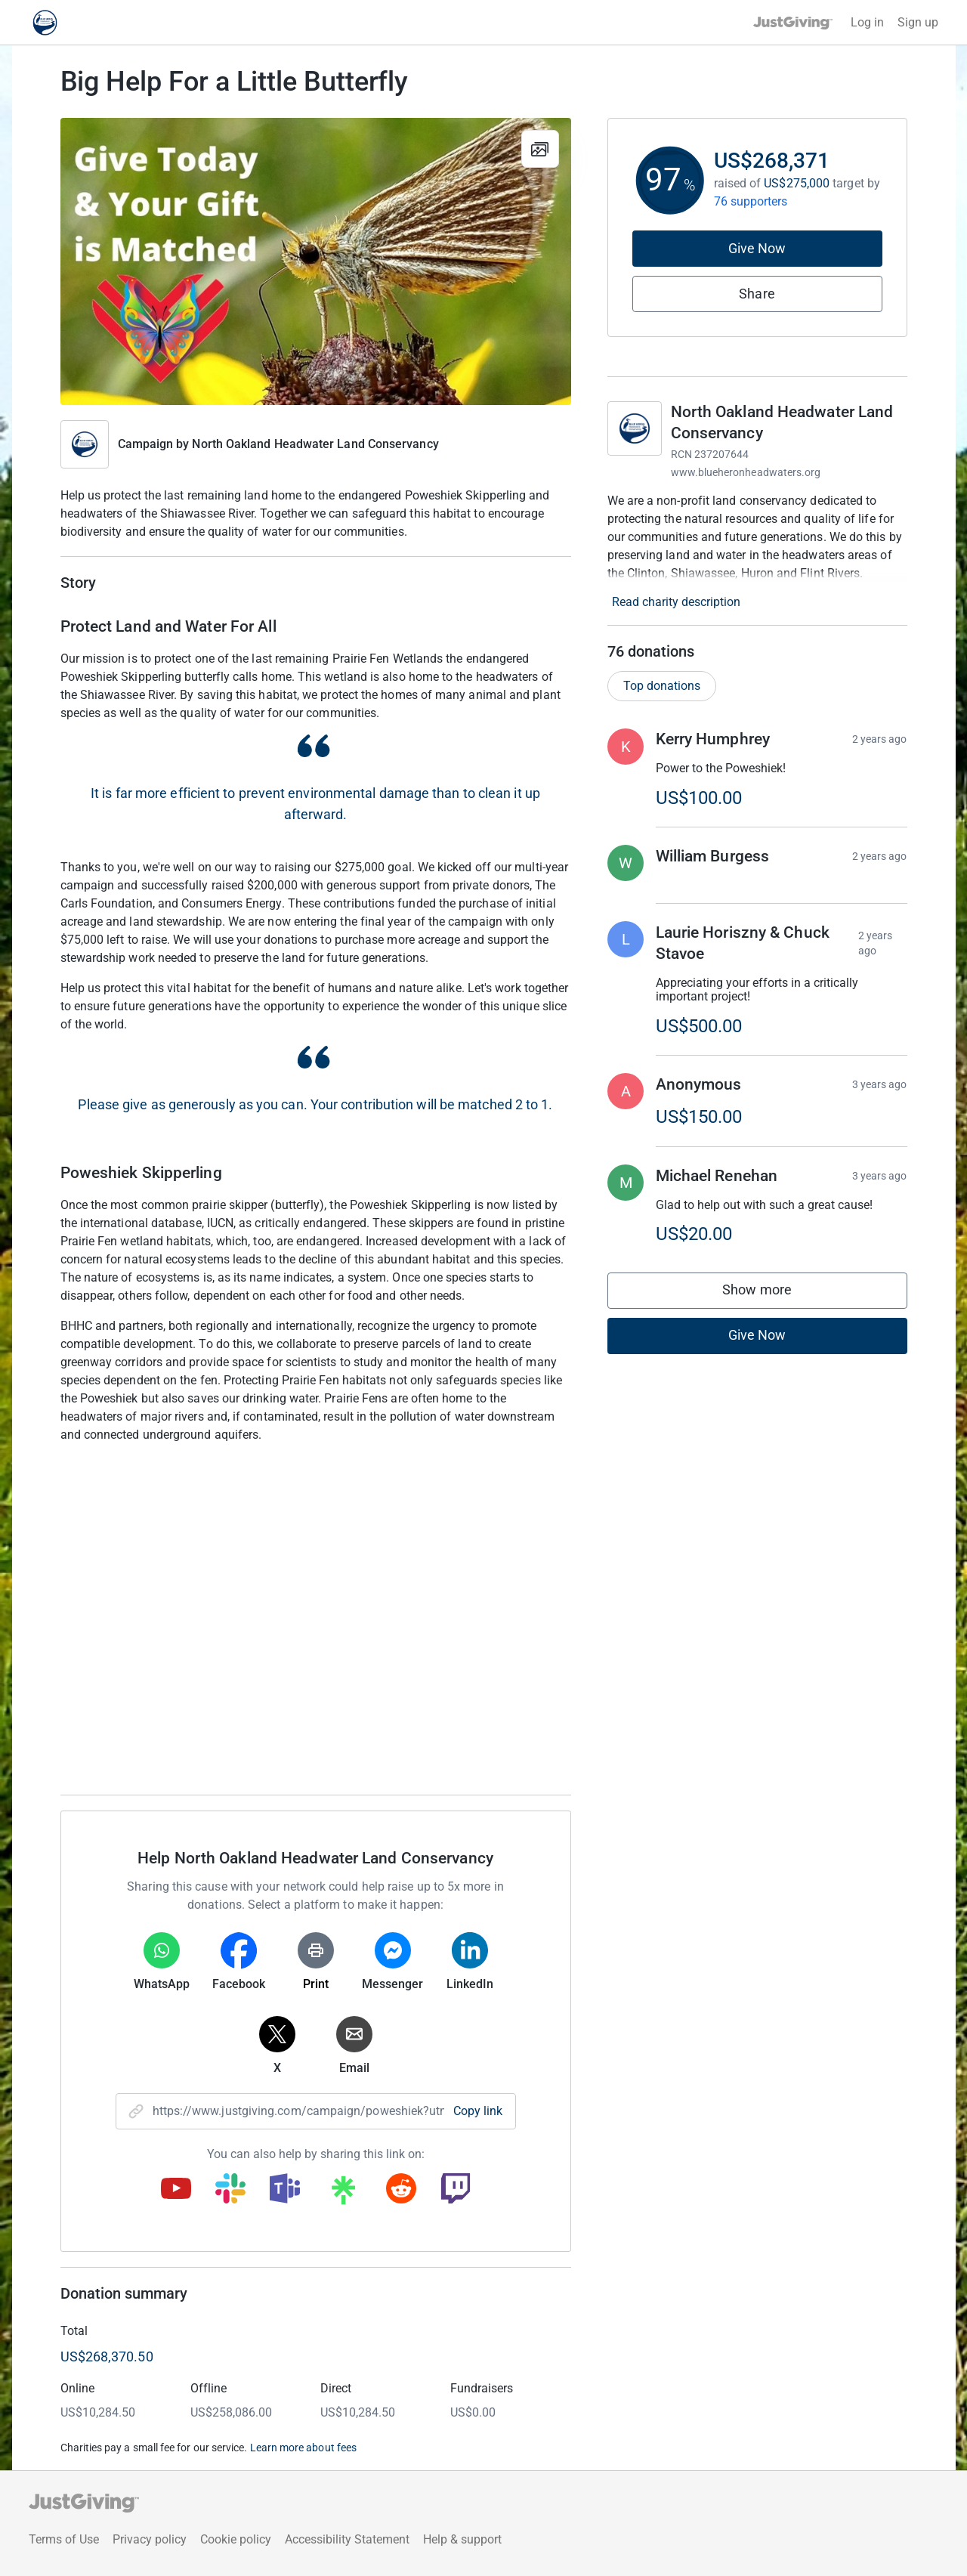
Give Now (757, 248)
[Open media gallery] (315, 261)
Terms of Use (64, 2539)
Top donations (661, 686)
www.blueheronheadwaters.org (746, 472)
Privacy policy (150, 2539)
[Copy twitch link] (455, 2189)
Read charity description (676, 602)
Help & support (462, 2539)
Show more (772, 1293)
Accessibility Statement (347, 2539)
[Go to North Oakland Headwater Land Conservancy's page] (634, 428)
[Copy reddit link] (401, 2189)
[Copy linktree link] (343, 2193)
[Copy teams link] (285, 2189)
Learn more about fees (303, 2447)
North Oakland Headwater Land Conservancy (315, 444)
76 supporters (751, 201)
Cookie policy (235, 2539)
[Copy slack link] (230, 2189)
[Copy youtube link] (176, 2189)
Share (756, 294)
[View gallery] (540, 149)
